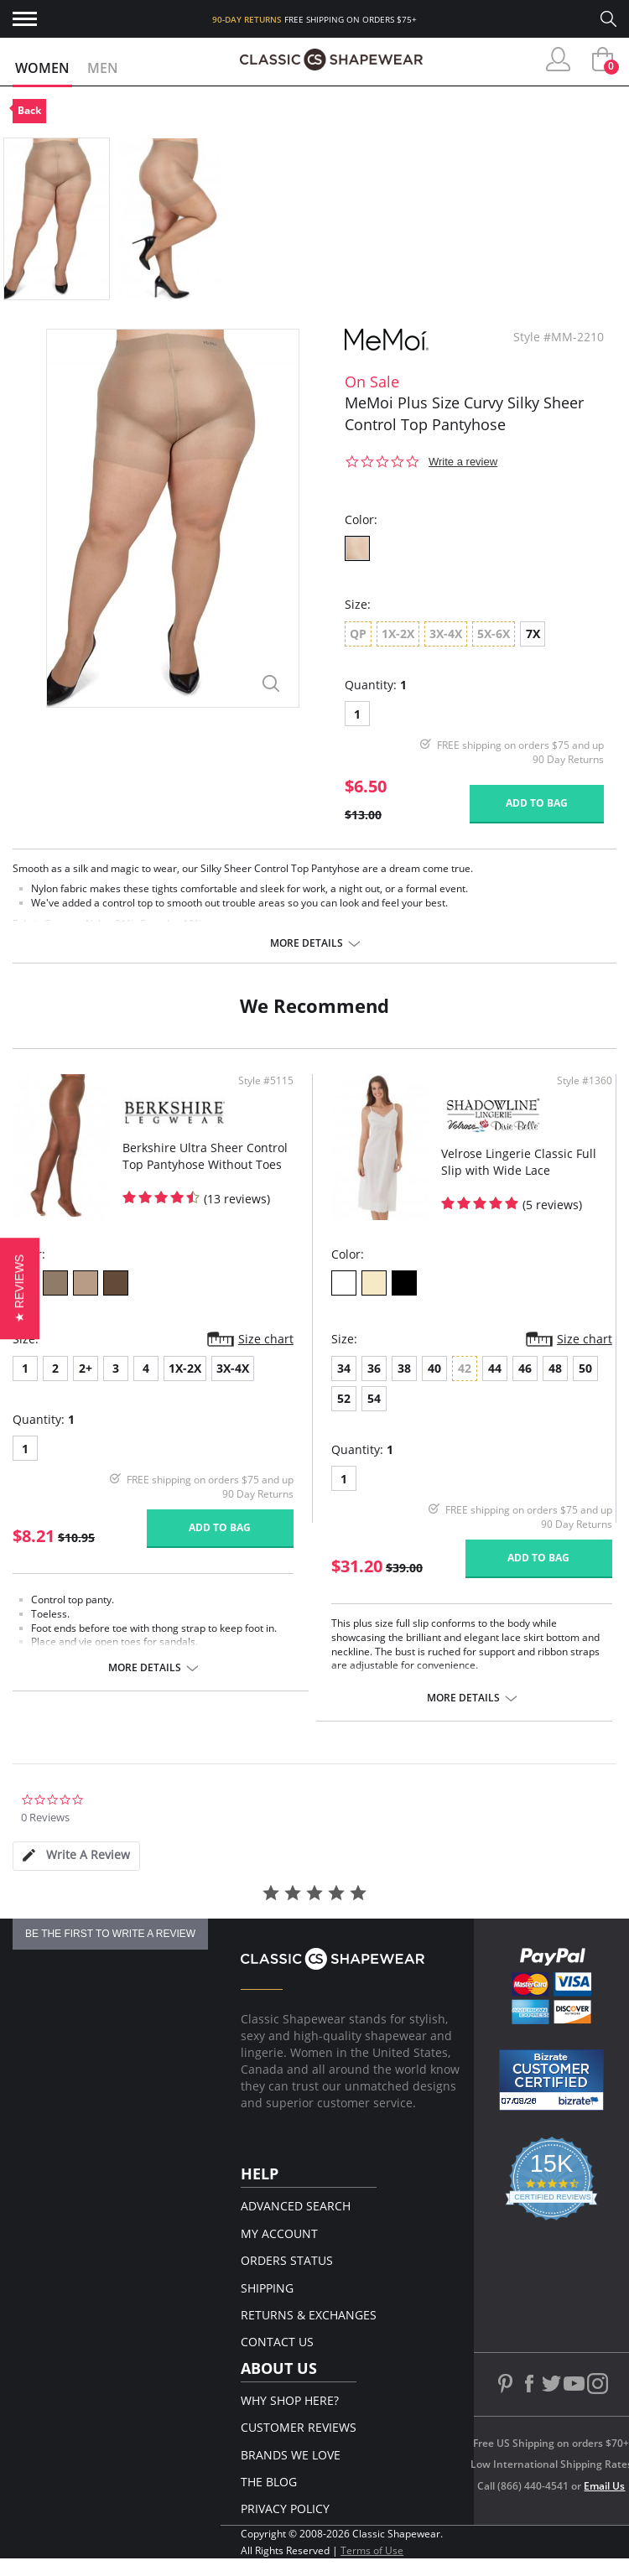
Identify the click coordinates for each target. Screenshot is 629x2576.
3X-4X (232, 1368)
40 (434, 1368)
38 (404, 1368)
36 (374, 1368)
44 (495, 1368)
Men (102, 68)
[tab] (76, 1856)
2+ (85, 1368)
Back (29, 110)
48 (555, 1368)
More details (306, 943)
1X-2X (185, 1368)
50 (585, 1368)
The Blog (269, 2482)
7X (533, 633)
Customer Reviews (298, 2427)
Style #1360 (584, 1081)
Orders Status (287, 2260)
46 (525, 1368)
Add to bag (537, 803)
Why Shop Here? (290, 2400)
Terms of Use (371, 2550)
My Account (279, 2233)
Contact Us (277, 2342)
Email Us (604, 2486)
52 (344, 1398)
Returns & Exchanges (309, 2315)
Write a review (463, 461)
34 (344, 1368)
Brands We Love (290, 2455)
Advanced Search (296, 2206)
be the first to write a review (110, 1934)
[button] (19, 1287)
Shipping (267, 2288)
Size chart (266, 1339)
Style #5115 (266, 1081)
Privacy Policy (285, 2508)
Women (42, 68)
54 (374, 1398)
